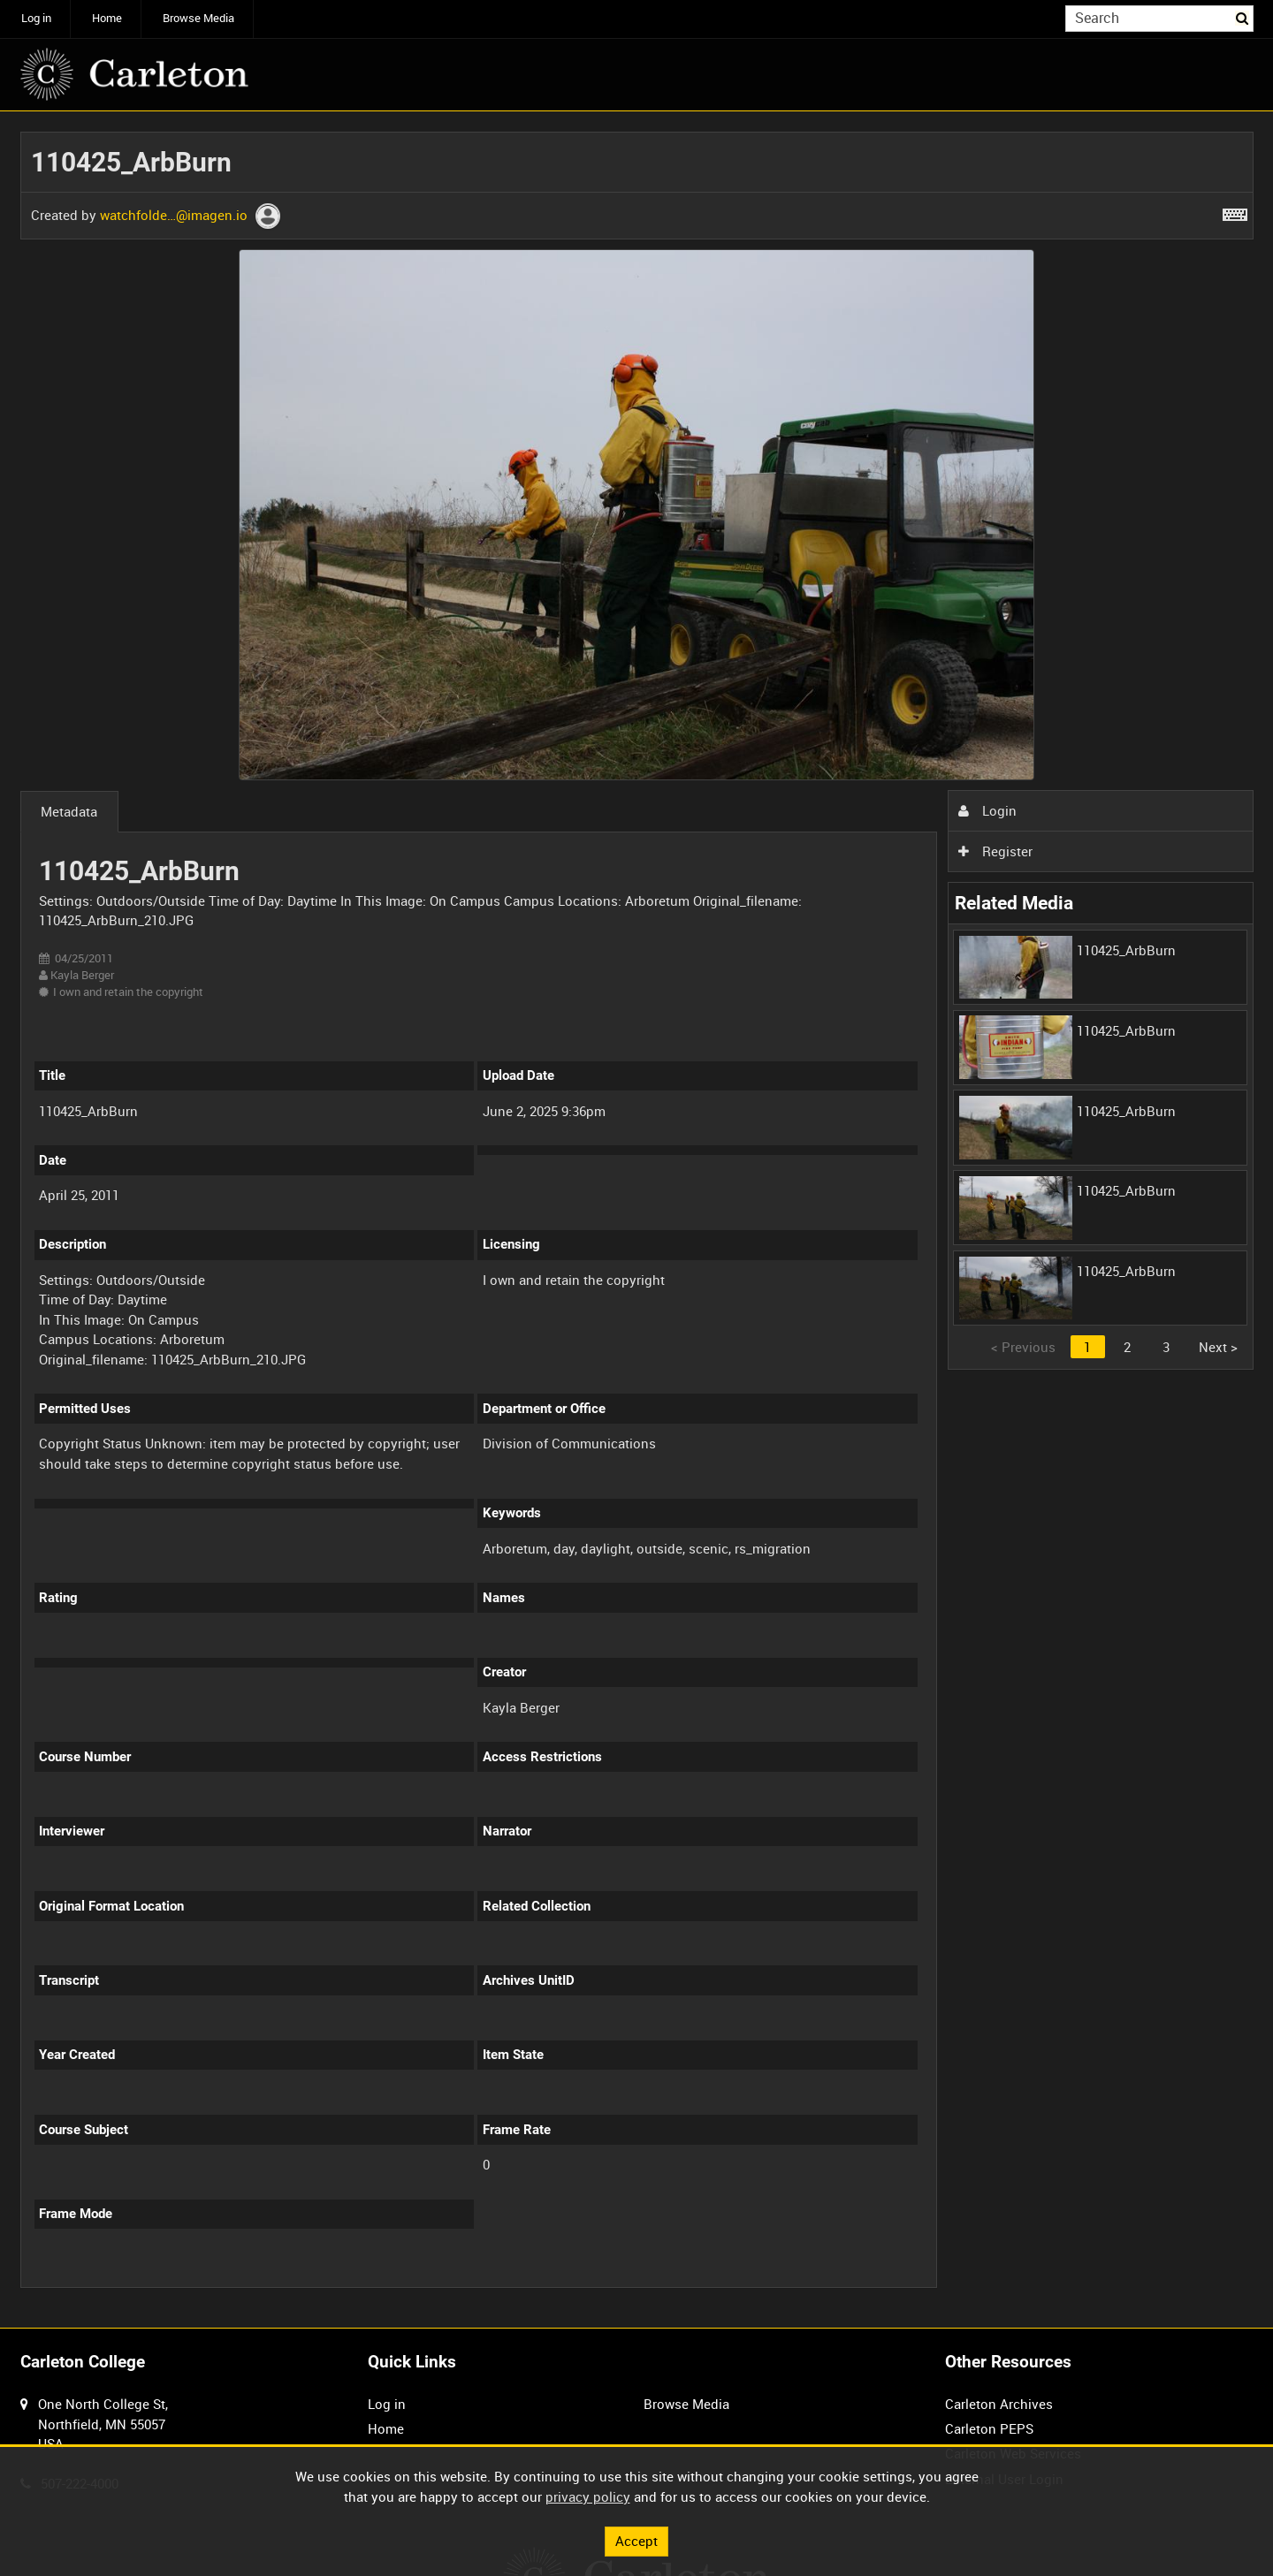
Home (107, 18)
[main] (637, 1220)
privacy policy (587, 2496)
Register (995, 851)
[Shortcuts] (1235, 211)
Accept (636, 2540)
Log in (36, 18)
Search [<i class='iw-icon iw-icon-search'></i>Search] (1243, 17)
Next (1218, 1347)
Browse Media (198, 18)
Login (987, 810)
